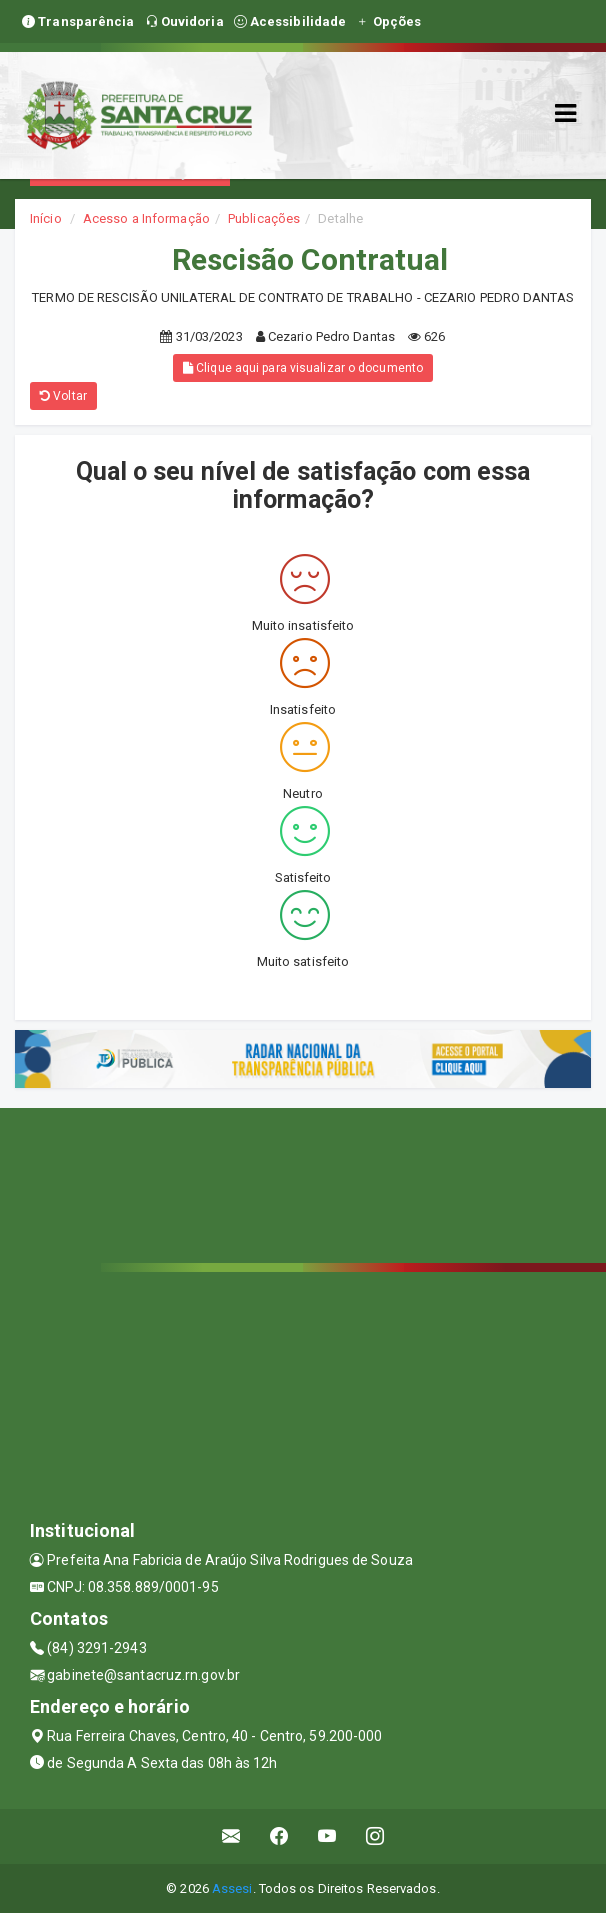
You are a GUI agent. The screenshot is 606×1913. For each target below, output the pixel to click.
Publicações (264, 218)
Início (46, 218)
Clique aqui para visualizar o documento (303, 368)
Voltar (63, 396)
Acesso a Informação (146, 218)
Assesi (232, 1888)
